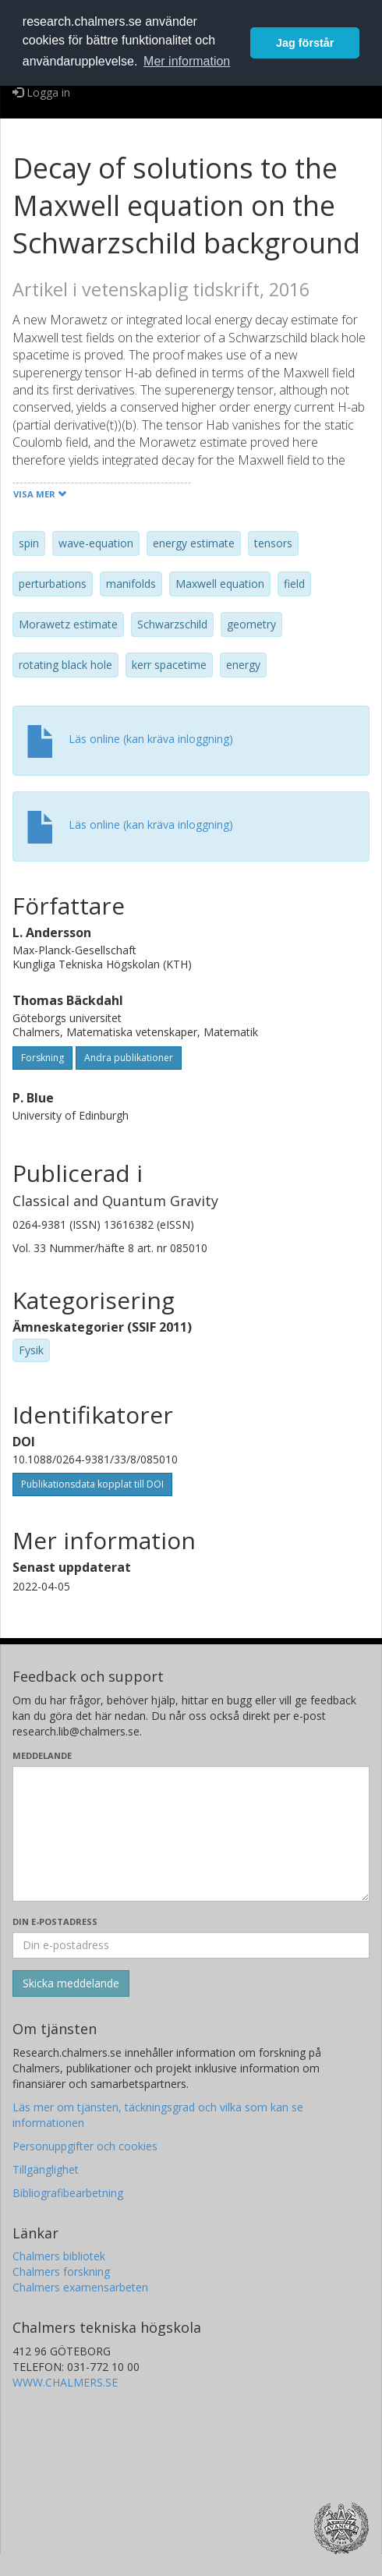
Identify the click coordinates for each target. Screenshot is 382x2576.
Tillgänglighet (45, 2169)
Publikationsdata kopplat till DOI (92, 1484)
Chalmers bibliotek (58, 2256)
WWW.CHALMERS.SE (65, 2382)
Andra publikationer (128, 1057)
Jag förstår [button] (305, 43)
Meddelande (42, 1755)
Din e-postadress (54, 1921)
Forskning (42, 1057)
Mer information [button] (186, 61)
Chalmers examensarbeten (80, 2287)
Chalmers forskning (61, 2271)
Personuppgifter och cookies (84, 2146)
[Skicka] (70, 1983)
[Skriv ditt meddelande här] (191, 1834)
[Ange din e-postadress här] (191, 1945)
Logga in (41, 92)
